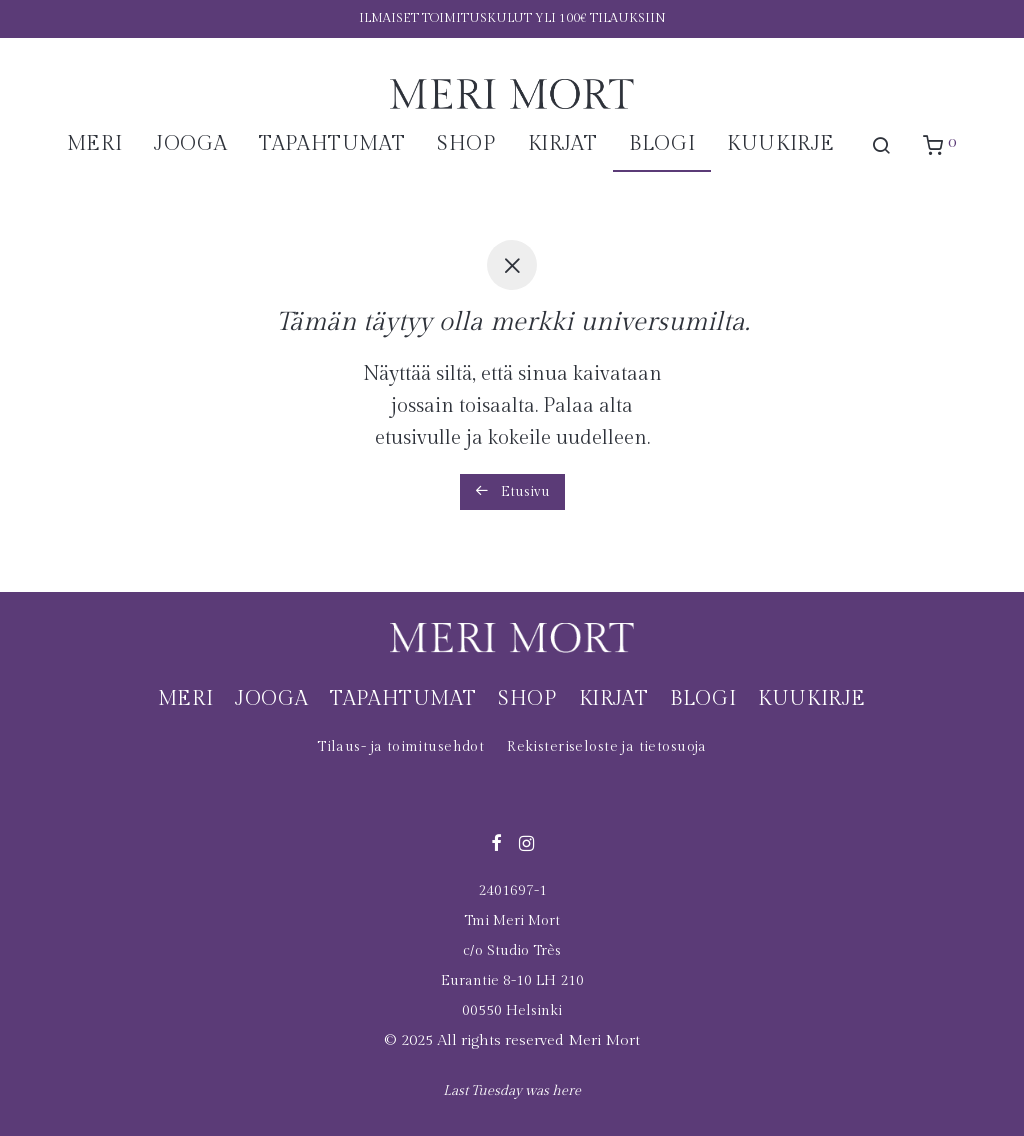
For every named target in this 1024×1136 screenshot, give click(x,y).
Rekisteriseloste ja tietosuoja (607, 747)
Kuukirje (781, 144)
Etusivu (512, 491)
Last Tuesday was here (512, 1091)
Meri (94, 144)
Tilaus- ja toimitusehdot (400, 747)
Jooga (190, 144)
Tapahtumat (332, 144)
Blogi (662, 144)
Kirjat (563, 144)
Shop (466, 144)
